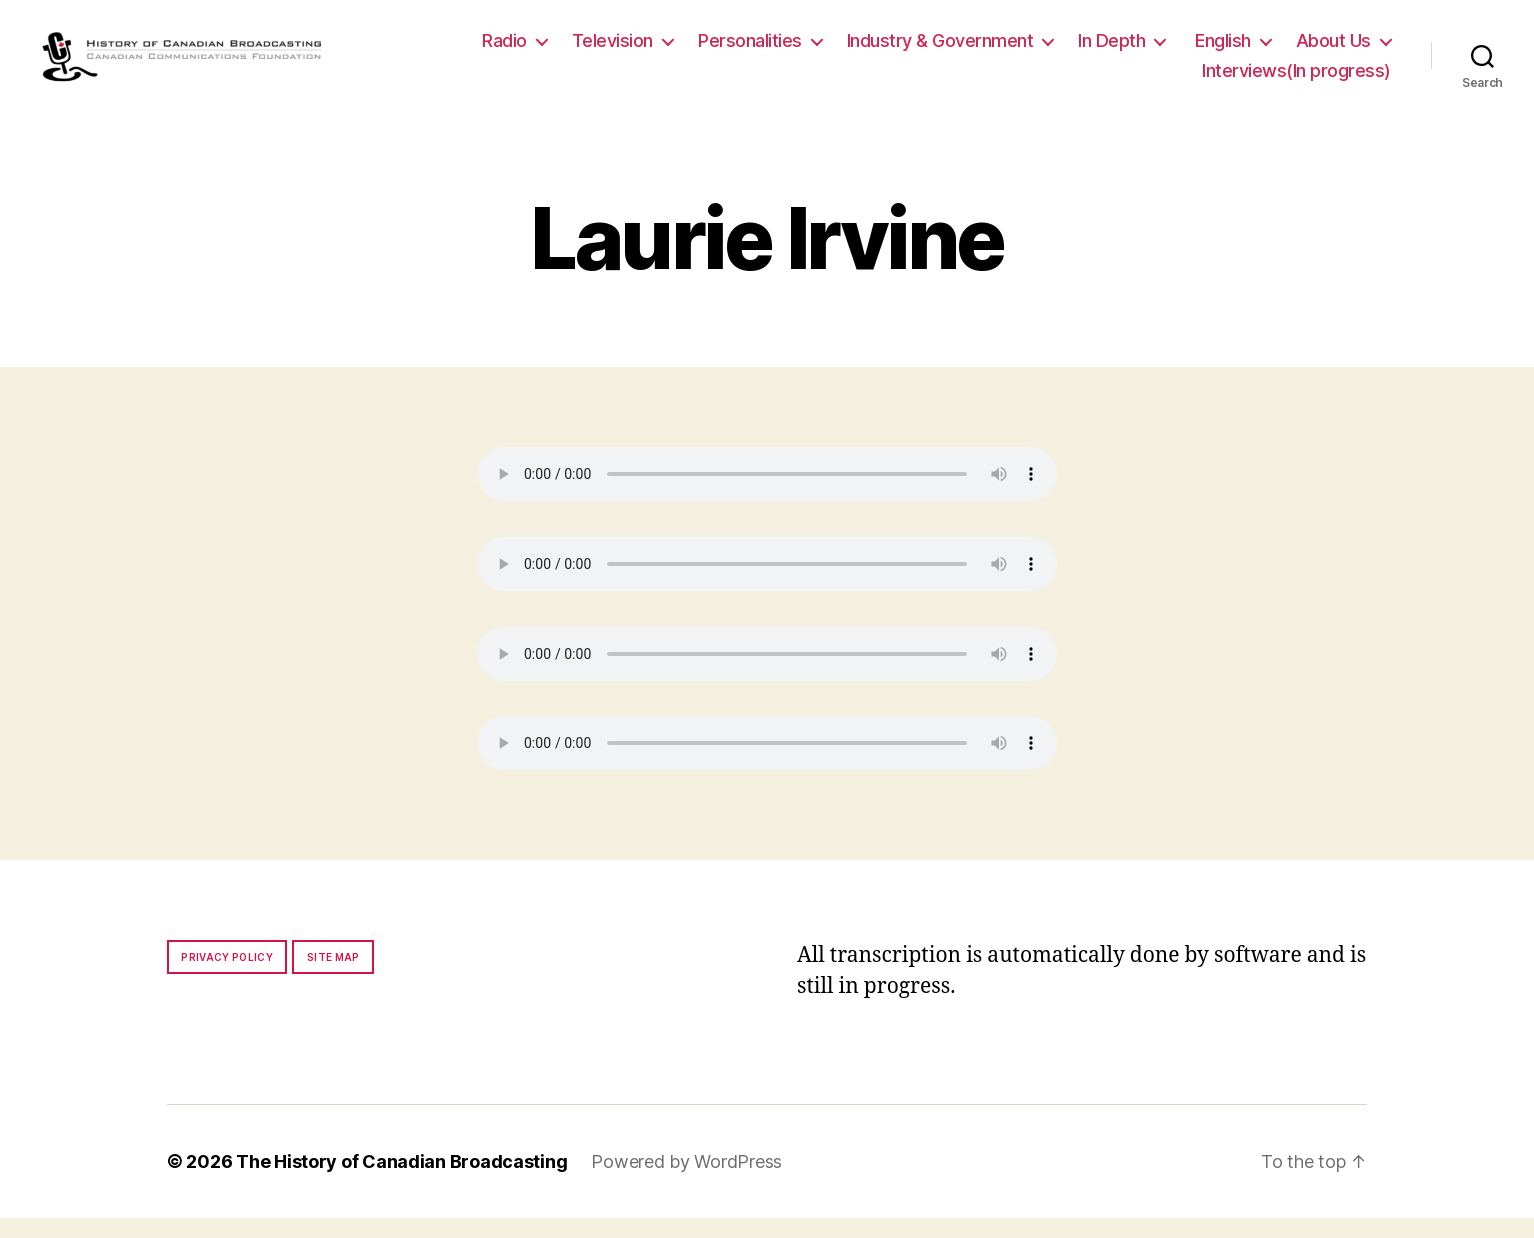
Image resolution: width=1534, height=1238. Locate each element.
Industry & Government (940, 50)
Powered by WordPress (686, 1181)
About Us (1333, 50)
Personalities (750, 50)
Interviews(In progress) (1296, 80)
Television (612, 50)
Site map (333, 977)
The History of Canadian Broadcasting (401, 1181)
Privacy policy (227, 977)
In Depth (1111, 50)
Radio (504, 50)
